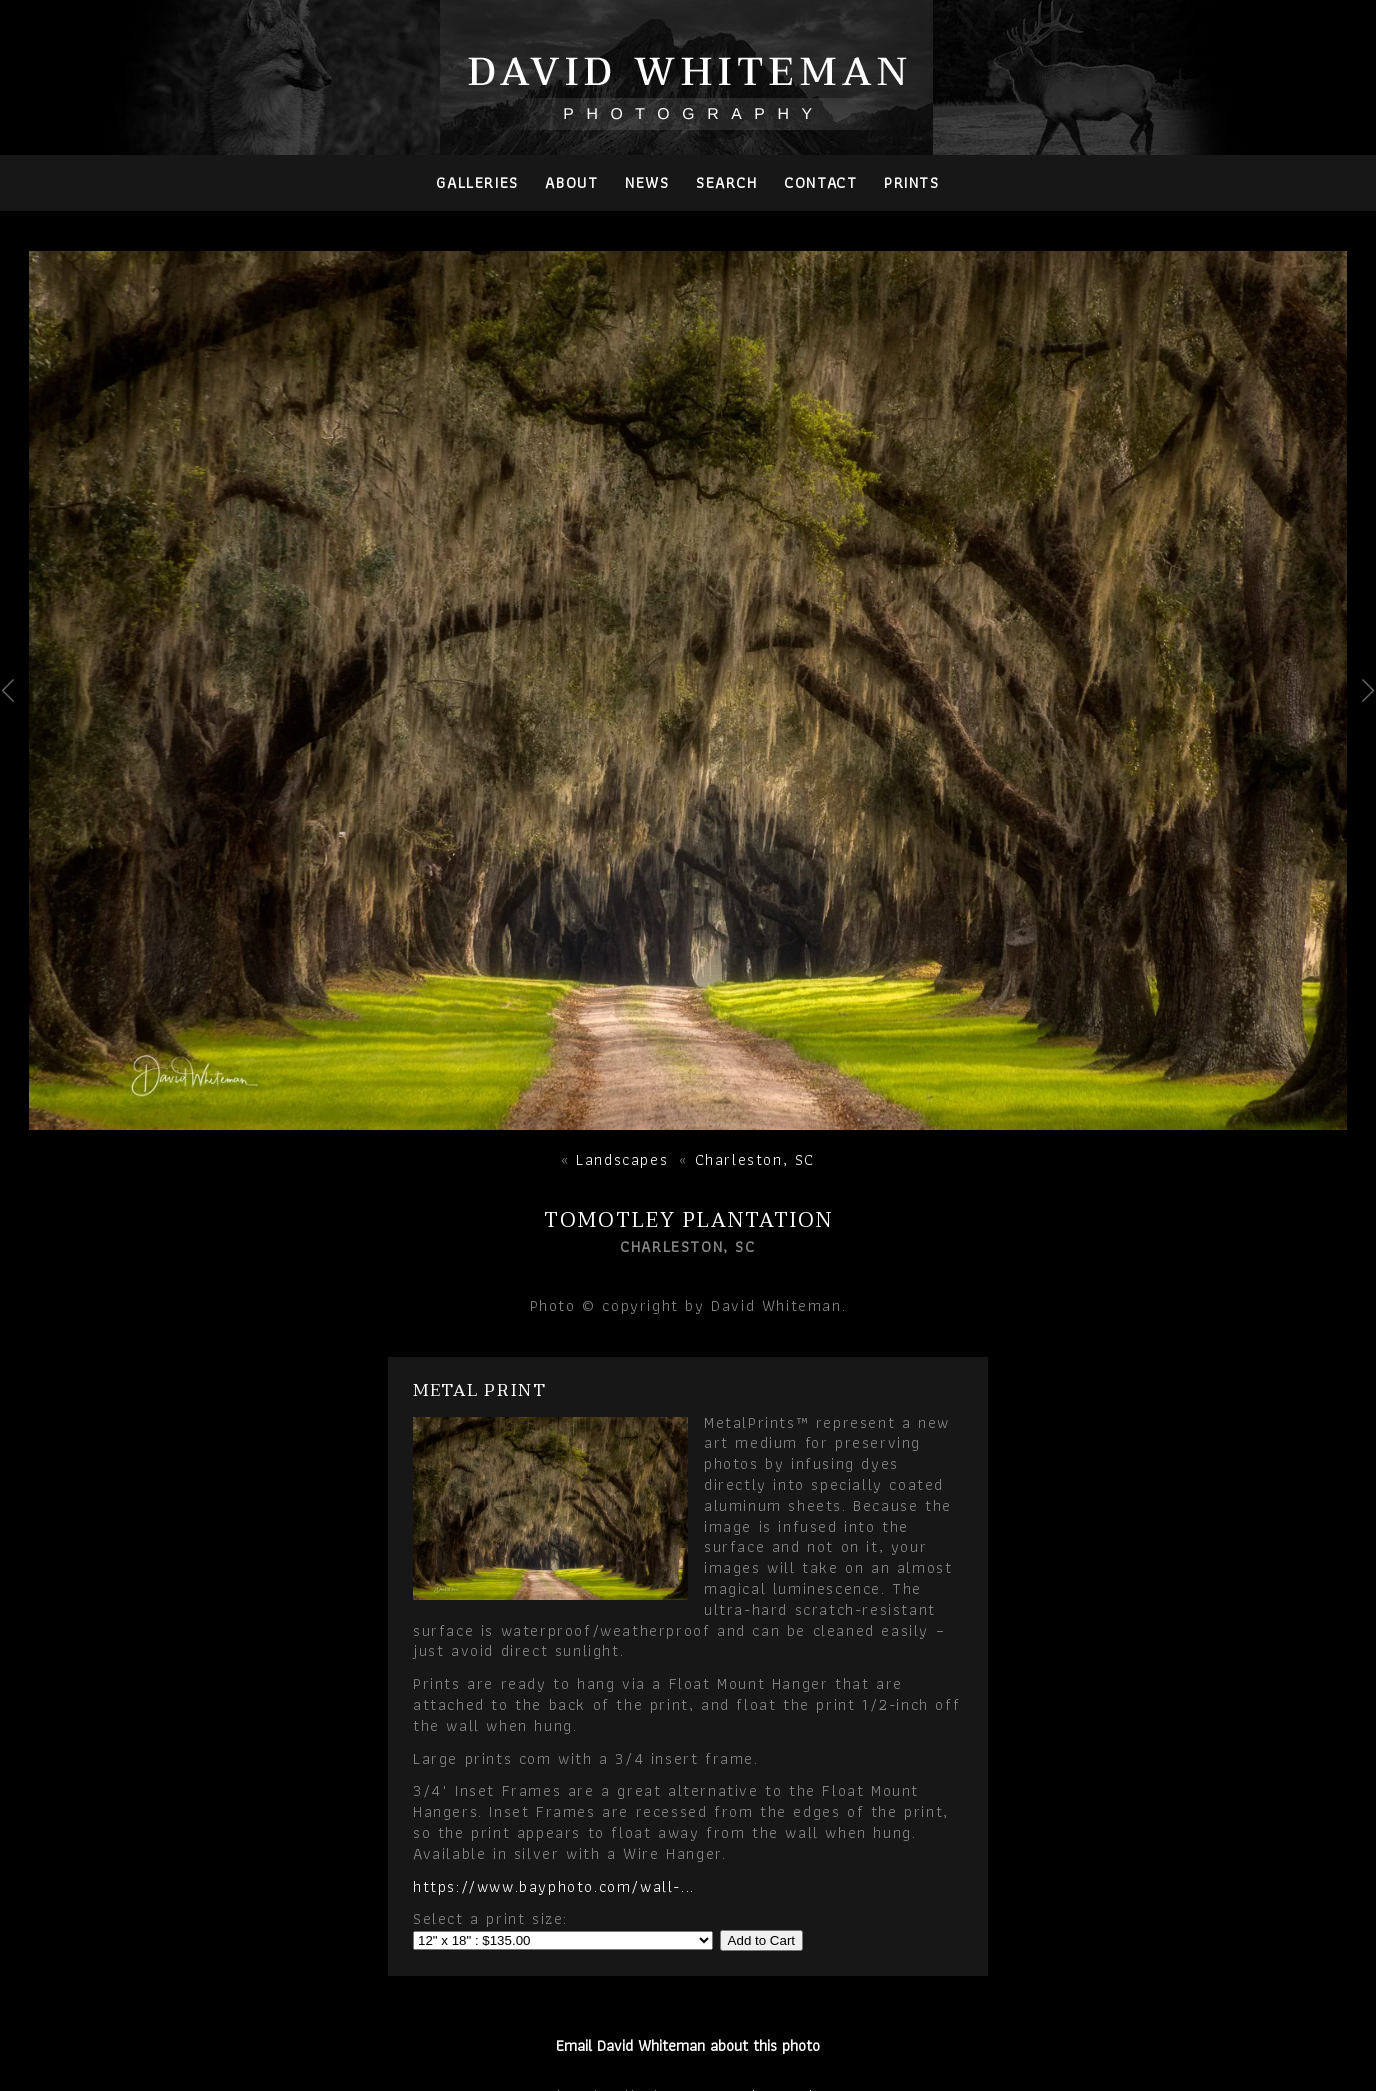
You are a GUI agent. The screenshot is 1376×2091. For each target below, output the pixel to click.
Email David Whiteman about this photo (688, 2045)
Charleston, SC (755, 1159)
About (571, 182)
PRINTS (912, 182)
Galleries (477, 182)
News (647, 182)
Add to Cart (761, 1940)
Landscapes (622, 1159)
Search (727, 182)
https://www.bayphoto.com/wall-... (554, 1886)
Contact (820, 182)
